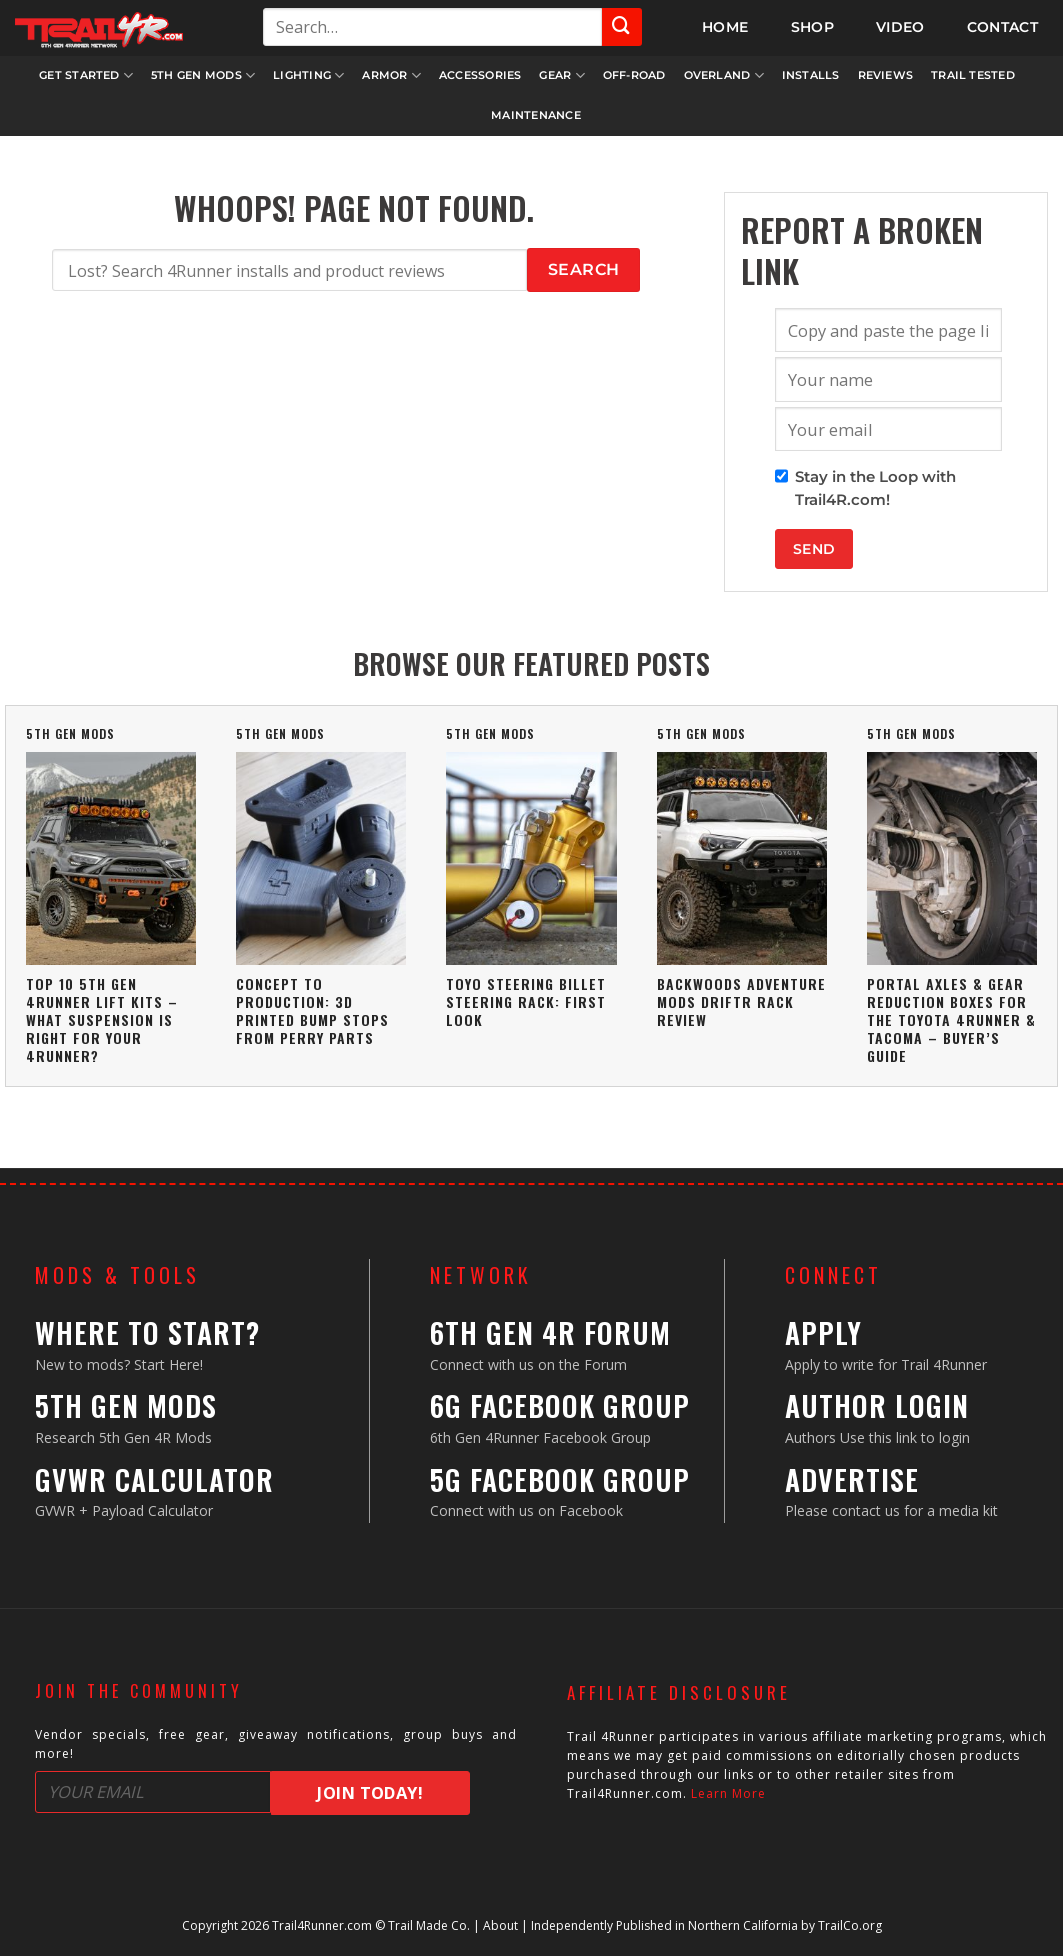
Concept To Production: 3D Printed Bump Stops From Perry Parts (312, 1011)
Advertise (852, 1479)
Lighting (308, 75)
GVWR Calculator (154, 1479)
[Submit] (622, 27)
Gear (561, 75)
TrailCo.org (850, 1925)
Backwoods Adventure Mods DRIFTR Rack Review (741, 1001)
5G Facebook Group (560, 1479)
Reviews (886, 75)
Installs (811, 75)
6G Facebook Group (560, 1405)
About (500, 1925)
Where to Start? (147, 1332)
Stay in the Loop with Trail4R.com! (875, 488)
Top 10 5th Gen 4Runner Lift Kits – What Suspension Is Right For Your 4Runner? (102, 1020)
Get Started (86, 75)
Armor (391, 75)
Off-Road (634, 75)
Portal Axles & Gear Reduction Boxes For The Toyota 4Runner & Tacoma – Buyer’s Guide (951, 1020)
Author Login (877, 1405)
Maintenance (535, 115)
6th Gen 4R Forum (550, 1332)
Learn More (728, 1793)
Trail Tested (973, 75)
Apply (823, 1332)
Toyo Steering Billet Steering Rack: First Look (526, 1001)
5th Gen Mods (203, 75)
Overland (724, 75)
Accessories (480, 75)
